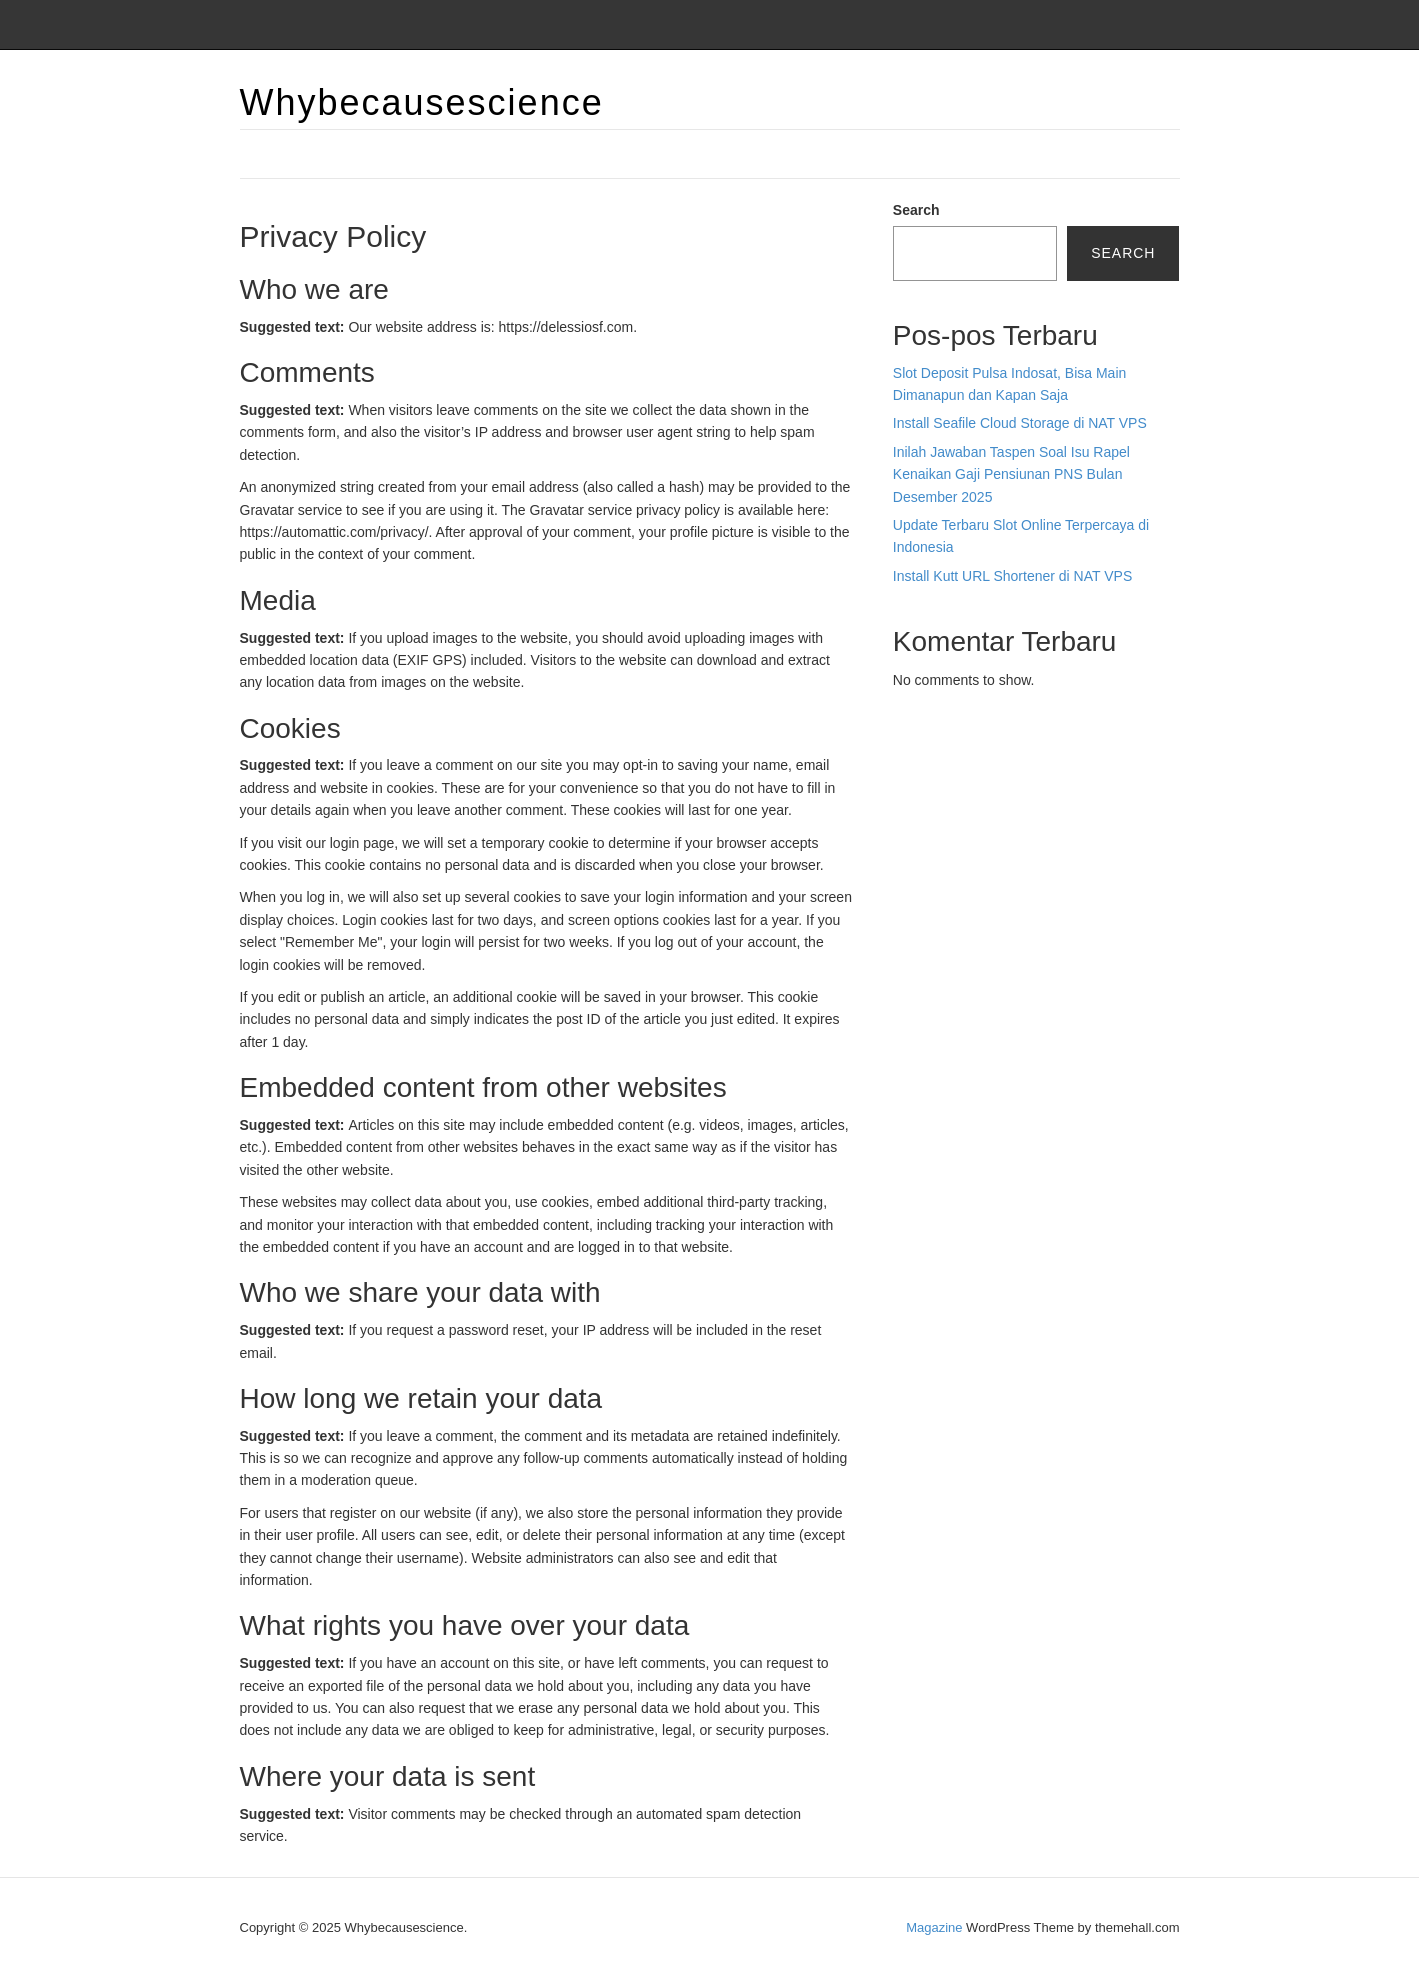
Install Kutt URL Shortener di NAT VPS (1012, 576)
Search (916, 210)
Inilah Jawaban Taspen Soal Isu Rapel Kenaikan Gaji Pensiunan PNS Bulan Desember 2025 (1011, 474)
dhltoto (914, 754)
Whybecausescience (422, 102)
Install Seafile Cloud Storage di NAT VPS (1020, 423)
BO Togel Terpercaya (1004, 754)
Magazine (934, 1927)
